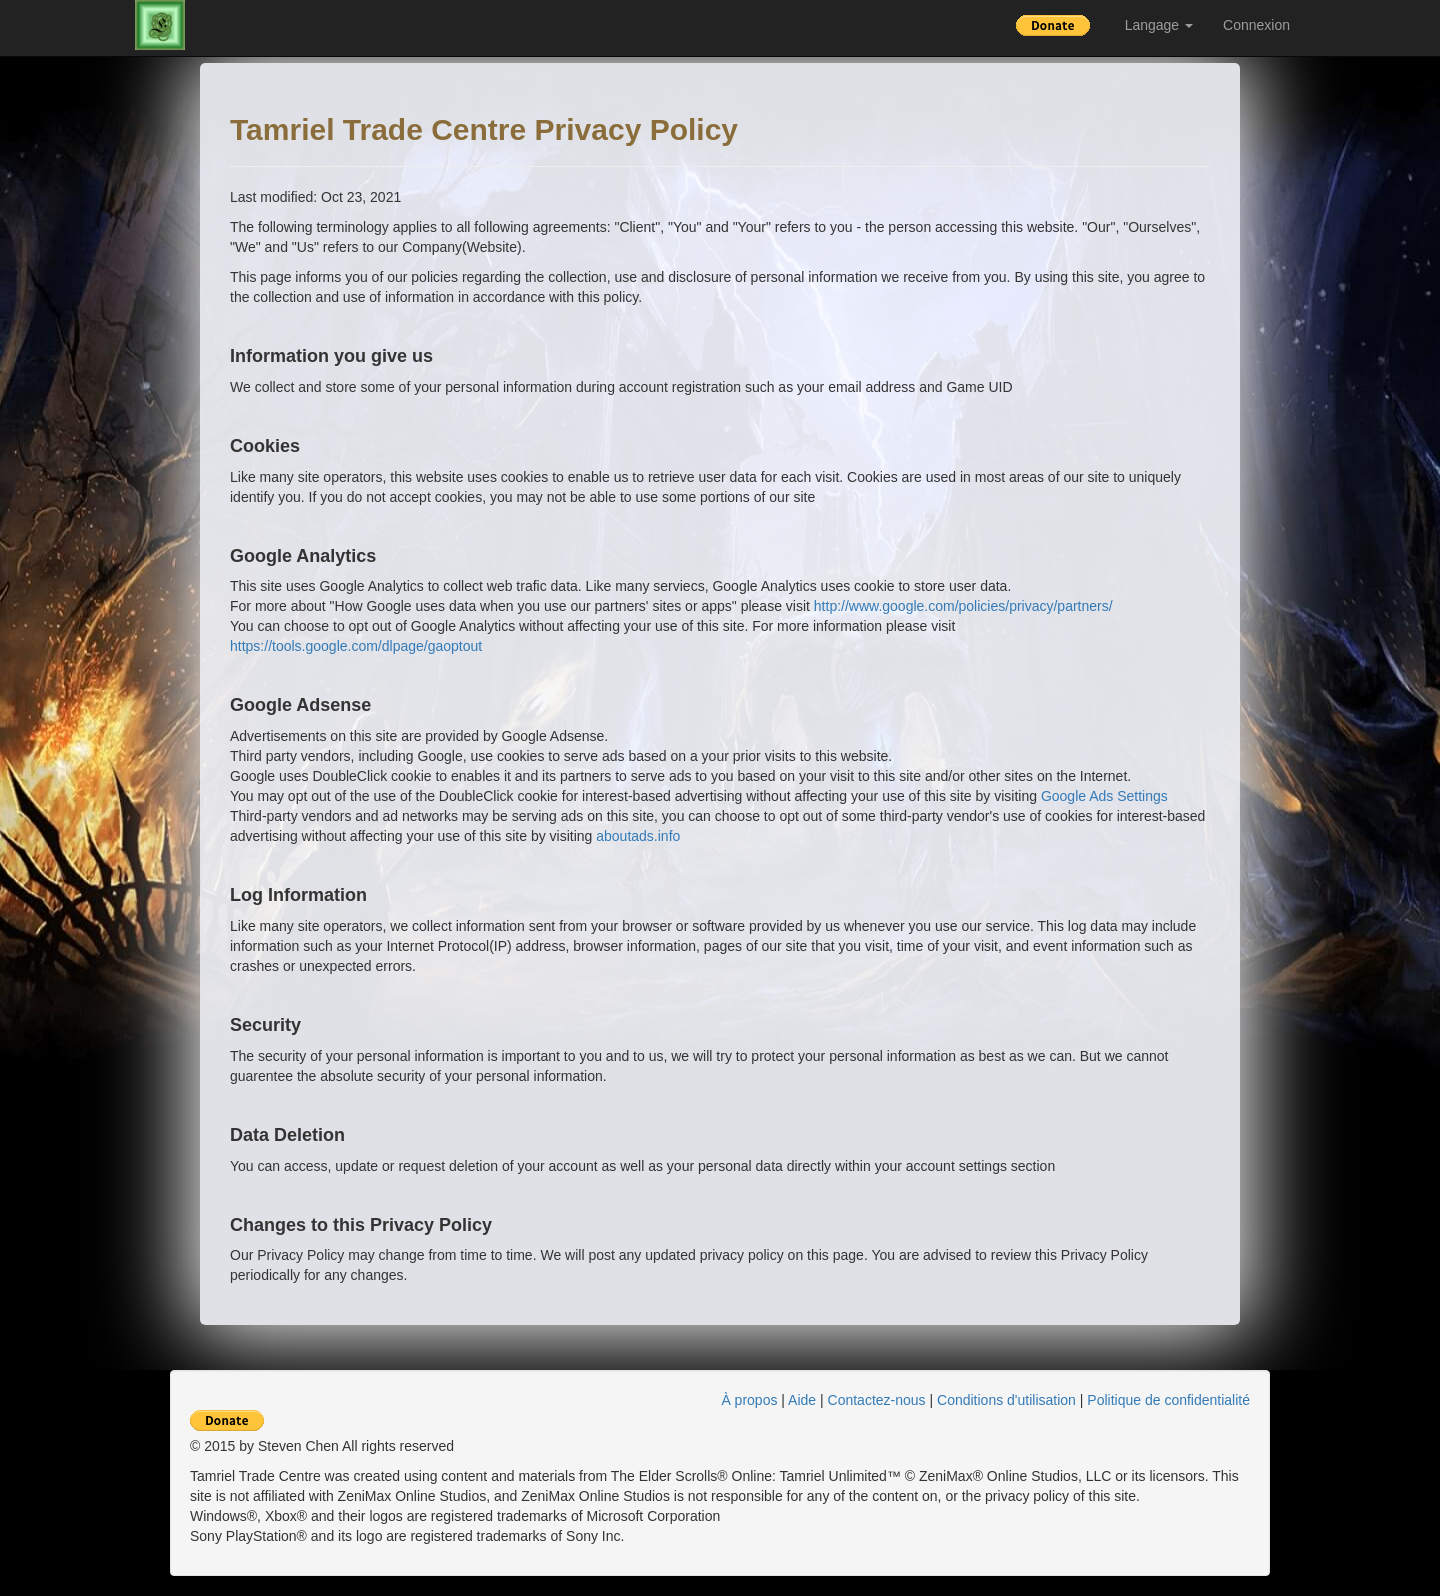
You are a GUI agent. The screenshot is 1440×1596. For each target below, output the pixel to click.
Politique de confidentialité (1168, 1400)
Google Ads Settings (1104, 796)
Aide (802, 1400)
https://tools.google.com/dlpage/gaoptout (356, 646)
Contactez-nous (877, 1400)
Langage (1159, 25)
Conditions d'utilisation (1006, 1400)
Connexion (1256, 25)
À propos (749, 1400)
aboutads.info (638, 836)
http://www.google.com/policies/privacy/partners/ (963, 606)
